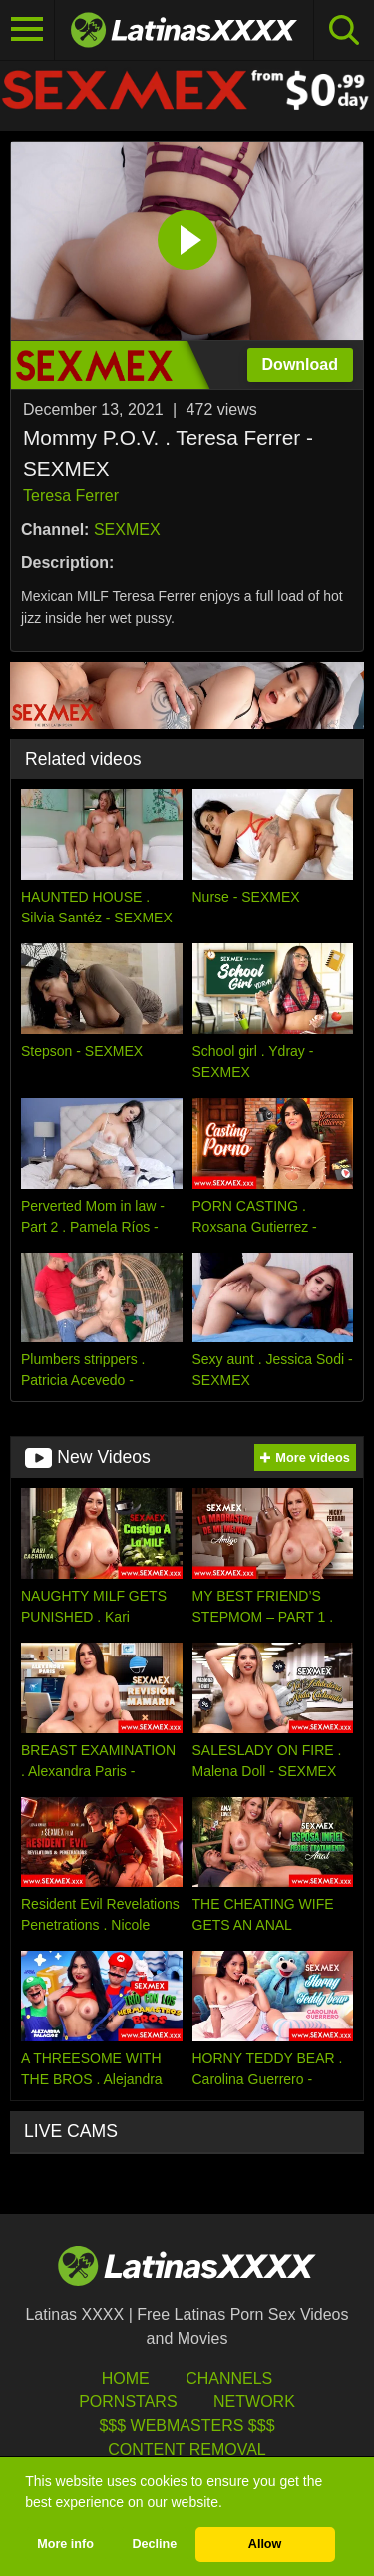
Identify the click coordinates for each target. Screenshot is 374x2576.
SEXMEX (127, 529)
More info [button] (65, 2544)
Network (254, 2401)
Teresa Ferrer (71, 495)
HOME (126, 2378)
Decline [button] (154, 2544)
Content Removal (187, 2449)
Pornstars (128, 2401)
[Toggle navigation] (27, 30)
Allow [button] (265, 2544)
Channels (229, 2378)
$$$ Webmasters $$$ (186, 2425)
